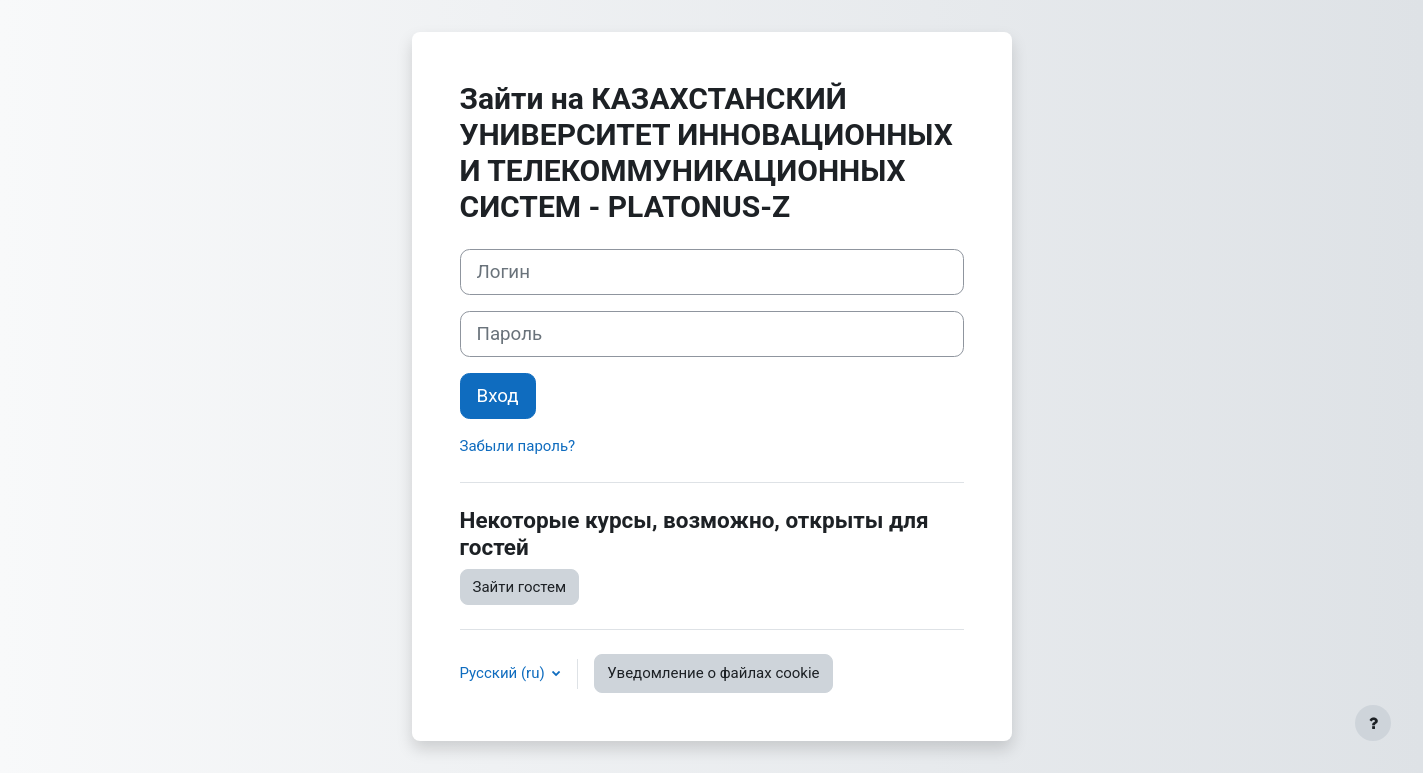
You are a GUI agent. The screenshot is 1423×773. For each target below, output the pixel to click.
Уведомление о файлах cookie (713, 673)
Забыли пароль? (518, 446)
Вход (498, 396)
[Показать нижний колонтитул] (1373, 723)
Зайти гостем (520, 587)
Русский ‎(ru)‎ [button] (504, 673)
